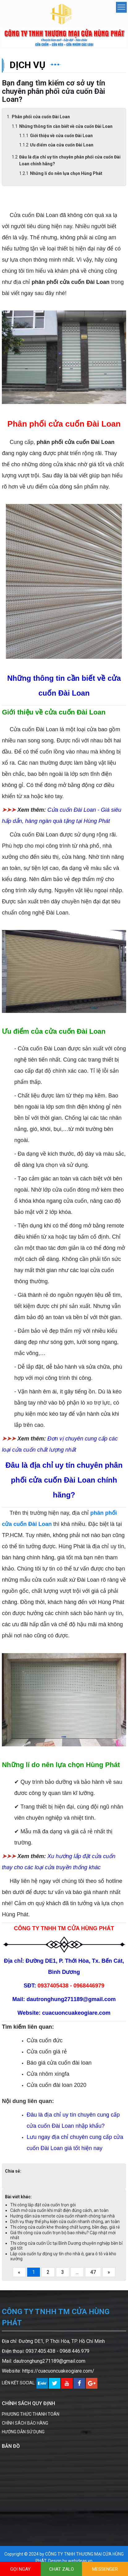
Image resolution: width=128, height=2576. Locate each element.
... (77, 2272)
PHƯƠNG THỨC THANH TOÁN (30, 2414)
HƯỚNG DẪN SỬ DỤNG (23, 2431)
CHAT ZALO (61, 2569)
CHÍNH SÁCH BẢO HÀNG (25, 2423)
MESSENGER (105, 2569)
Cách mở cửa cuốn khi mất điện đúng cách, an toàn (59, 2210)
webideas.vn (80, 2560)
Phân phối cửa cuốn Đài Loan (41, 116)
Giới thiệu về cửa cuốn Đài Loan (61, 135)
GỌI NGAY (20, 2569)
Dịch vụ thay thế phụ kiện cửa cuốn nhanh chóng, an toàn (65, 2221)
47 (93, 2272)
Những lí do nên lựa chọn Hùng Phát (66, 173)
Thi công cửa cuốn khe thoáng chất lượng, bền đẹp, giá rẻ (65, 2227)
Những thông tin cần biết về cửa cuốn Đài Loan (66, 126)
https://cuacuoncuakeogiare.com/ (58, 2371)
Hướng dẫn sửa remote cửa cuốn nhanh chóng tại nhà (62, 2215)
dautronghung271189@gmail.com (49, 2361)
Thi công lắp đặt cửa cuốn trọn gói (43, 2204)
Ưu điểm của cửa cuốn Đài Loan (61, 144)
